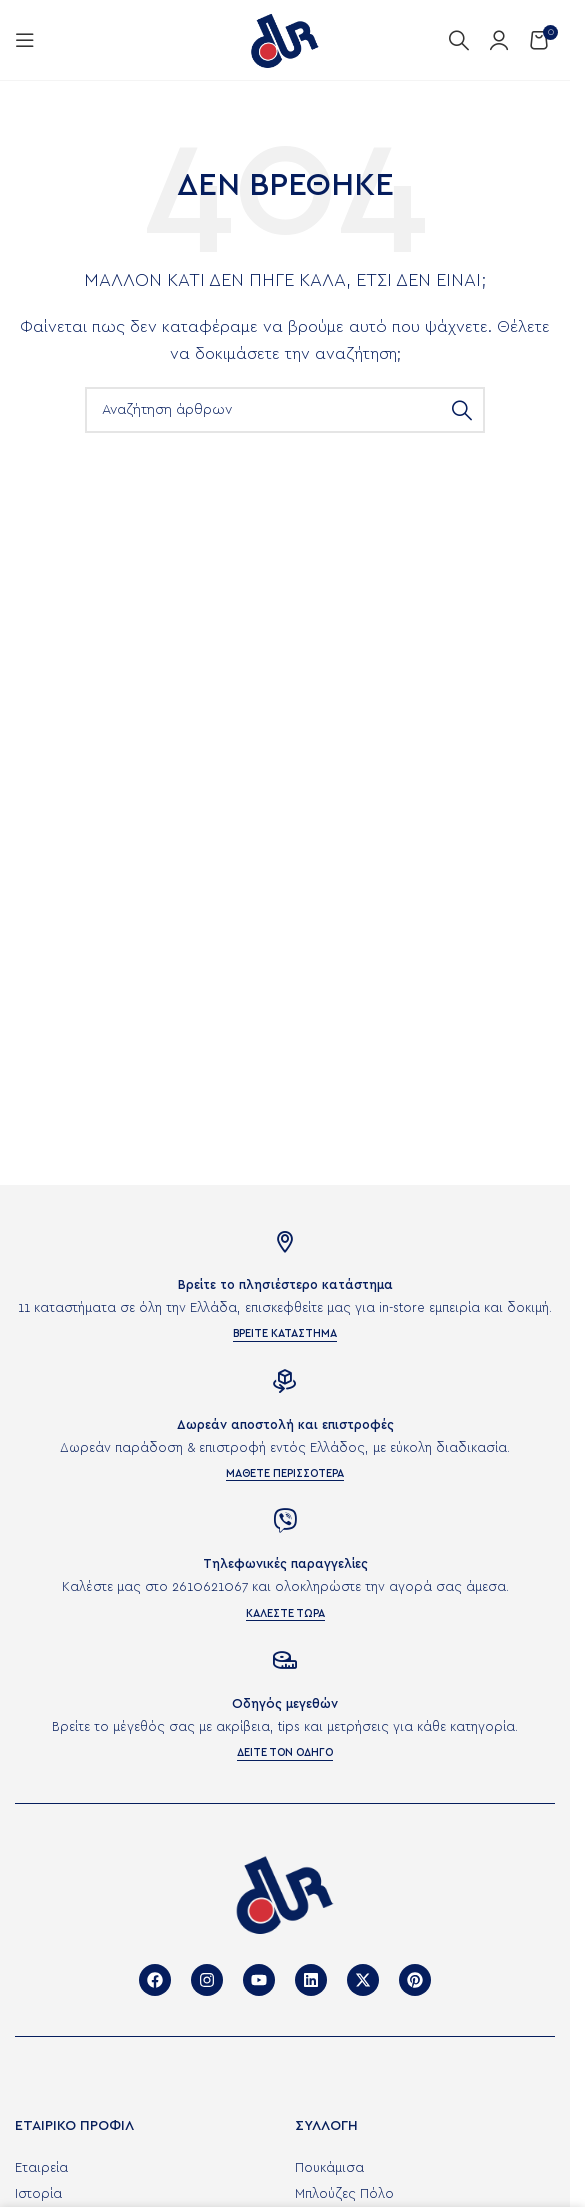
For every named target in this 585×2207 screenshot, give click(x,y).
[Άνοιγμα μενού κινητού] (25, 40)
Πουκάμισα (329, 2168)
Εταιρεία (41, 2168)
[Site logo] (285, 39)
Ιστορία (38, 2194)
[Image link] (285, 1893)
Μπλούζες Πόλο (344, 2194)
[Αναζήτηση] (459, 40)
